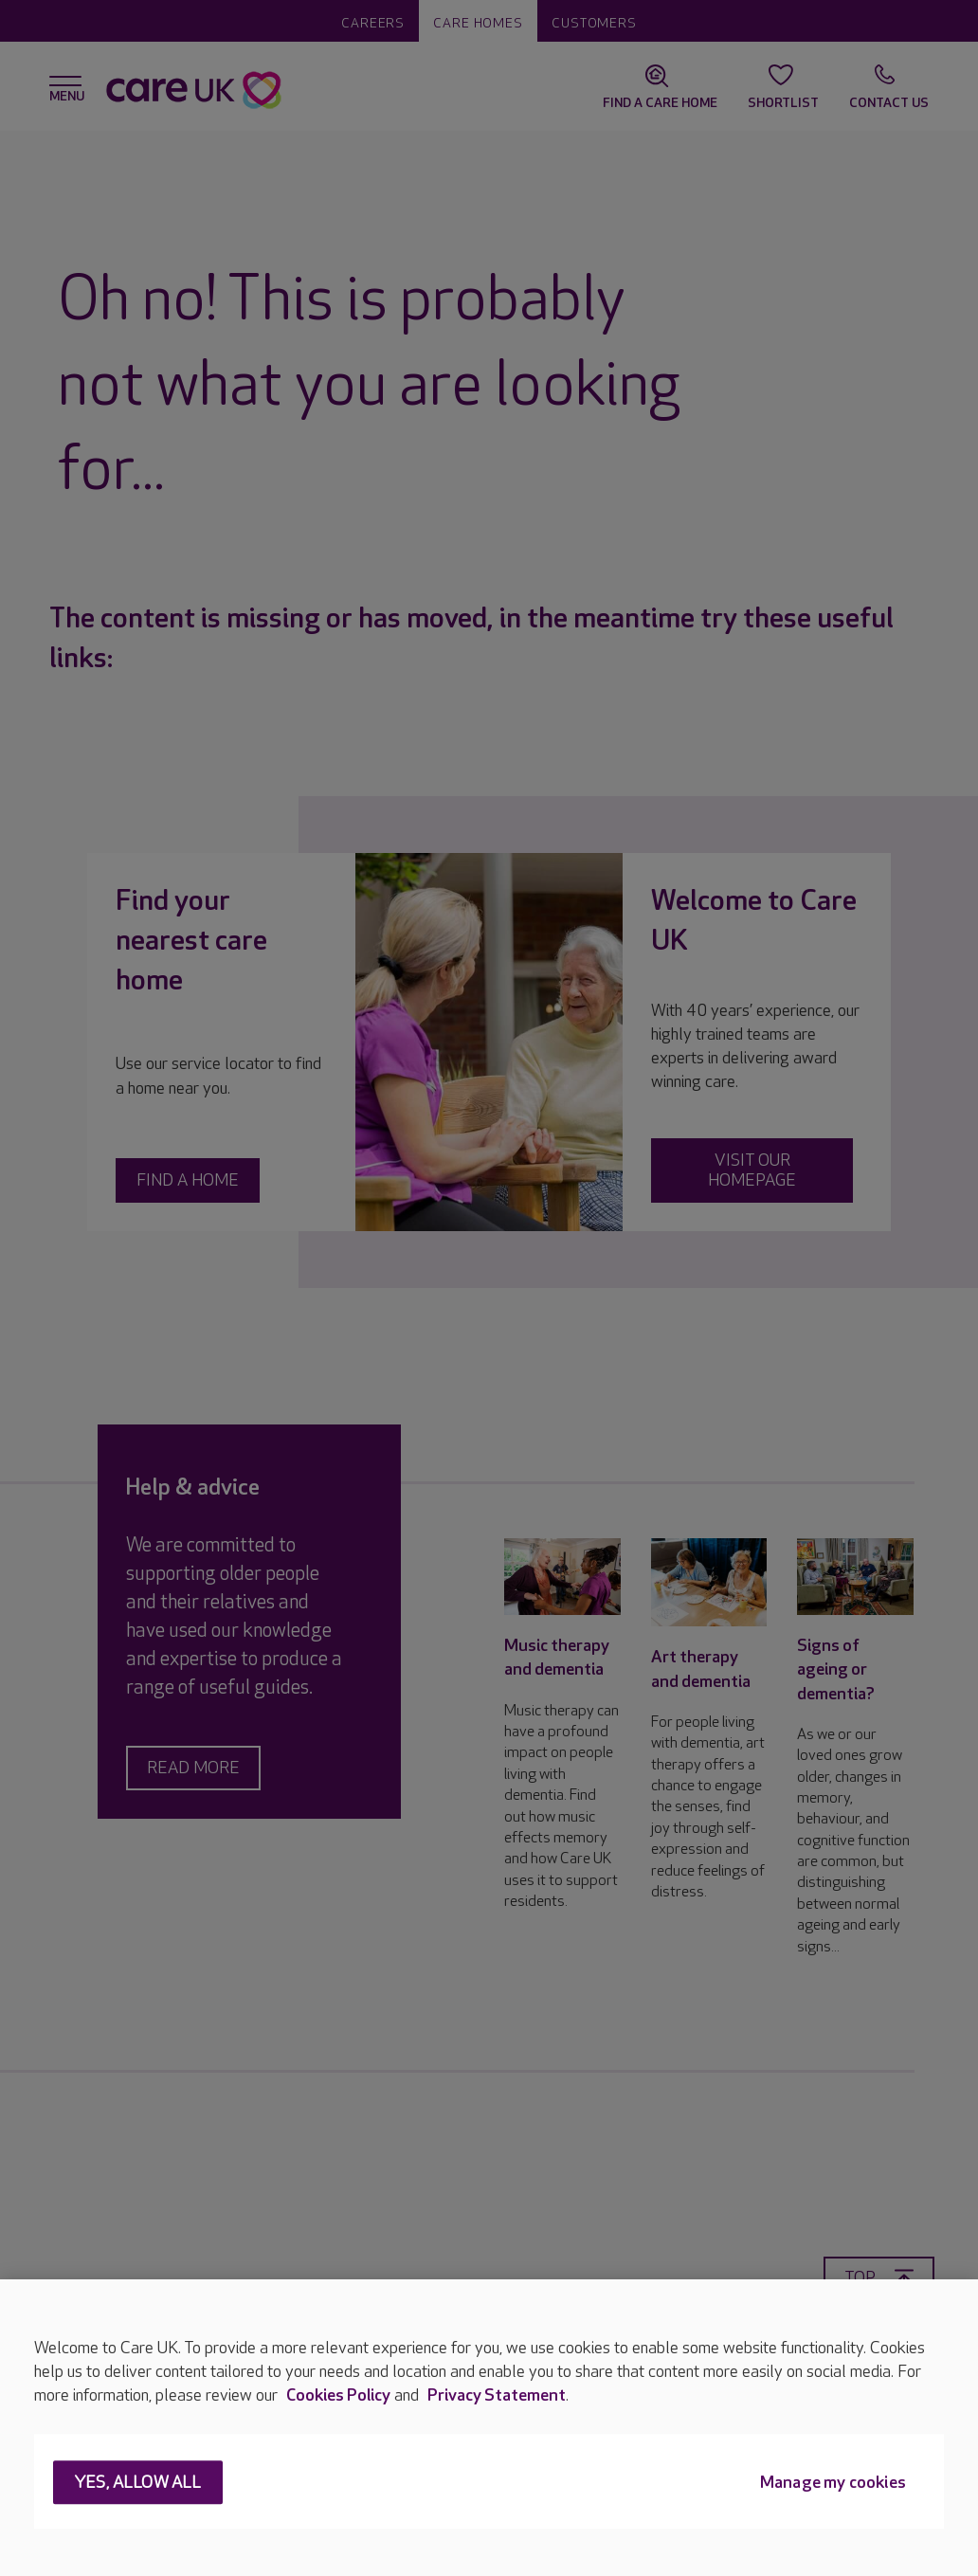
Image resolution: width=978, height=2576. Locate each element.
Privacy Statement (496, 2395)
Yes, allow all (138, 2484)
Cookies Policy (338, 2395)
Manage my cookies (833, 2484)
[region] (489, 2427)
